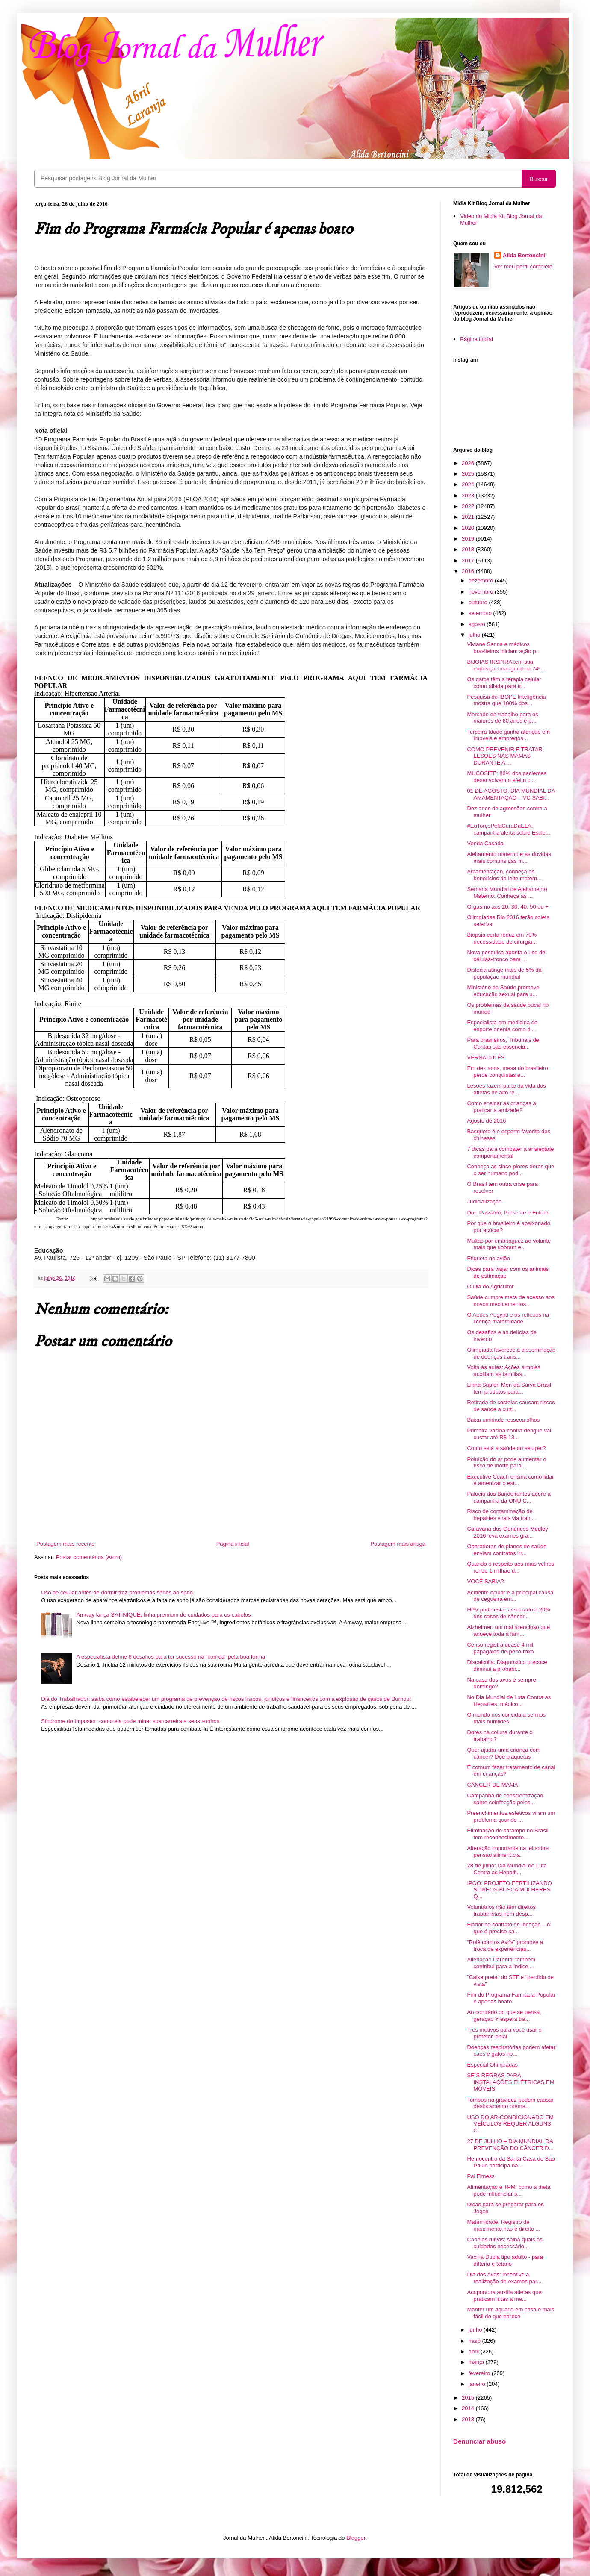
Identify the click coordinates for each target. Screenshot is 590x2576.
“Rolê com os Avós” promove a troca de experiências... (505, 1945)
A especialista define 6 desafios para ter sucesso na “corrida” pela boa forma (170, 1656)
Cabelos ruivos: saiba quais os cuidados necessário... (504, 2243)
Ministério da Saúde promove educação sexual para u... (503, 990)
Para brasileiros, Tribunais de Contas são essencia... (503, 1043)
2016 (469, 571)
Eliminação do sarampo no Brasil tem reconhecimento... (507, 1834)
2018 (469, 549)
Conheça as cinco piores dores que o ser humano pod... (510, 1169)
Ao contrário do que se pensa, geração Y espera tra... (504, 2015)
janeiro (478, 2384)
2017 (469, 560)
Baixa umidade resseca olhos (503, 1420)
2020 (469, 528)
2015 (469, 2397)
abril (475, 2351)
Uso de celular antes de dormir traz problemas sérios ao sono (117, 1592)
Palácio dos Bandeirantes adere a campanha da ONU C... (508, 1497)
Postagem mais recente (65, 1544)
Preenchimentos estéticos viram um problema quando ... (511, 1816)
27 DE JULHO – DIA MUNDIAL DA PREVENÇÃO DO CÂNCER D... (510, 2144)
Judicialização (484, 1201)
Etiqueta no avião (488, 1258)
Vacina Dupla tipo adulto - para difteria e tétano (505, 2260)
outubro (479, 602)
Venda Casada (485, 843)
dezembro (482, 580)
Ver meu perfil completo (523, 266)
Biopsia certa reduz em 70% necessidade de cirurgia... (502, 938)
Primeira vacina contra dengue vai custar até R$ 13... (509, 1434)
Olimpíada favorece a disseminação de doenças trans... (511, 1353)
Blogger (355, 2538)
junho (476, 2329)
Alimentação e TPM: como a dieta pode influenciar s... (508, 2190)
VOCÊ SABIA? (485, 1581)
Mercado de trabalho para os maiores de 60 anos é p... (502, 717)
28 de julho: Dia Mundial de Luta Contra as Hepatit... (506, 1869)
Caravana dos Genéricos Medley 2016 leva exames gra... (507, 1532)
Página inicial (232, 1544)
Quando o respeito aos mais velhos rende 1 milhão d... (510, 1567)
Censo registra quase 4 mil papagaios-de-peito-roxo (500, 1648)
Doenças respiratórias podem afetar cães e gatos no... (511, 2050)
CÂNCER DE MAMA (492, 1785)
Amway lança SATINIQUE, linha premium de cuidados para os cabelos (163, 1614)
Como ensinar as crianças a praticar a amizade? (501, 1106)
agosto (478, 624)
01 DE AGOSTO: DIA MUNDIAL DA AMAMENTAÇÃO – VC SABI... (511, 794)
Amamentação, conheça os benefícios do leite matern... (504, 875)
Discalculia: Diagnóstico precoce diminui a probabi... (507, 1665)
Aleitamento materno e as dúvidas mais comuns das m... (509, 857)
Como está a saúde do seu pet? (506, 1448)
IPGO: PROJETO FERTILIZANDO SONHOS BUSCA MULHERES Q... (509, 1890)
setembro (481, 613)
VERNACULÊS (485, 1057)
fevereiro (480, 2373)
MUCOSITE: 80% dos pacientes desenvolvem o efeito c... (506, 776)
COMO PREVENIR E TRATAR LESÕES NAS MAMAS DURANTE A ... (504, 756)
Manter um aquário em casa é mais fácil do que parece (510, 2313)
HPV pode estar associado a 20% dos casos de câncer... (508, 1613)
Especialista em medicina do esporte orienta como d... (502, 1025)
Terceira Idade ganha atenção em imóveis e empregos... (508, 735)
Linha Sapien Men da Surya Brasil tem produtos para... (509, 1388)
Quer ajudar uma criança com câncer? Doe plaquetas (503, 1753)
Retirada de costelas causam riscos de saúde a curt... (511, 1405)
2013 (469, 2419)
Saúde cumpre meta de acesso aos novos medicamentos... (511, 1300)
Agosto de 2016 (486, 1120)
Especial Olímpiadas (492, 2064)
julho (475, 635)
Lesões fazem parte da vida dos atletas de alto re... (506, 1089)
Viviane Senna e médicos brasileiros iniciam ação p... (503, 647)
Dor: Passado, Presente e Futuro (507, 1212)
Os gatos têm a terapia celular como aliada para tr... (504, 682)
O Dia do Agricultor (490, 1286)
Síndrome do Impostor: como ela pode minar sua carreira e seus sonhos (130, 1721)
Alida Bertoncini (524, 255)
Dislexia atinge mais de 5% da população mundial (504, 973)
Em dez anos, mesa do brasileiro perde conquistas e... (507, 1071)
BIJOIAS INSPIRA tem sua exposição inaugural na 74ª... (506, 665)
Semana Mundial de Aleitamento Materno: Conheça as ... (507, 892)
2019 (469, 538)
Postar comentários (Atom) (89, 1557)
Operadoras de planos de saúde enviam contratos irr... (506, 1549)
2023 (469, 495)
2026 (469, 463)
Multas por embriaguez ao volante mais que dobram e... (509, 1244)
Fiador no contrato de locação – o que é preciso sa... (508, 1928)
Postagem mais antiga (397, 1544)
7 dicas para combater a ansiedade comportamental (510, 1152)
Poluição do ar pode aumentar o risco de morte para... (506, 1462)
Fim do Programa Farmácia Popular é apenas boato (511, 1998)
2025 (469, 474)
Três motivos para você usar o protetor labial (504, 2033)
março (477, 2362)
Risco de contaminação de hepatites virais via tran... (501, 1514)
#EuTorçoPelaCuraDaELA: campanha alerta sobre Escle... (508, 829)
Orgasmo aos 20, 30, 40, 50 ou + (507, 906)
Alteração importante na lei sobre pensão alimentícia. (508, 1851)
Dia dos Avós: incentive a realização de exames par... (504, 2278)
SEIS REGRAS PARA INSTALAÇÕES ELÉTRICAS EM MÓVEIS (510, 2082)
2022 (469, 506)
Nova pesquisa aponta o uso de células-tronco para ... (506, 955)
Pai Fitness (480, 2176)
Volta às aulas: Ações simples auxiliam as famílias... (503, 1370)
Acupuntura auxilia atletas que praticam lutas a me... (504, 2295)
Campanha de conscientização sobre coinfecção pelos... (505, 1799)
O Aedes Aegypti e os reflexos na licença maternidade (508, 1318)
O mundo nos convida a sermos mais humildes (506, 1718)
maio (475, 2341)
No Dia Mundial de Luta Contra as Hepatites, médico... (509, 1700)
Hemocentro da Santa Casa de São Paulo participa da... (511, 2162)
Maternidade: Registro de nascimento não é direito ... (503, 2225)
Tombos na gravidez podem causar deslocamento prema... (510, 2103)
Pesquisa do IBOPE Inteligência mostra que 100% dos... (506, 700)
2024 (469, 484)
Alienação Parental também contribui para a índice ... (501, 1963)
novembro (482, 591)
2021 (469, 517)
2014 (469, 2408)
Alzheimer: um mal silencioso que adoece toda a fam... (508, 1630)
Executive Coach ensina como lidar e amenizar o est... (510, 1480)
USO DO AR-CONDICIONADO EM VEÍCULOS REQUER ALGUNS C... (510, 2124)
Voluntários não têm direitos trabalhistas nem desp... (501, 1910)
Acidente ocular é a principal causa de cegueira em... (510, 1596)
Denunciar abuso (479, 2441)
